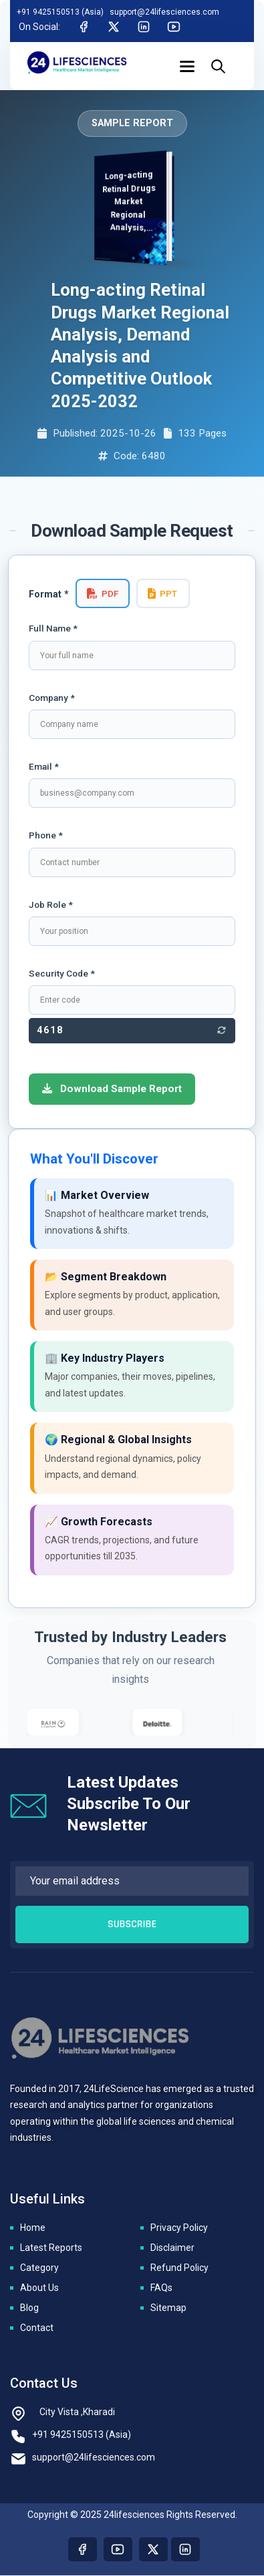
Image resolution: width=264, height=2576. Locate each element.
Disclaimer (172, 2248)
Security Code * (62, 973)
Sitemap (168, 2308)
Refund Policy (179, 2268)
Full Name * (53, 628)
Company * (52, 697)
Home (32, 2228)
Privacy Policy (179, 2228)
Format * (49, 594)
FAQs (161, 2288)
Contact (36, 2328)
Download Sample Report (112, 1089)
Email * (44, 766)
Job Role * (51, 904)
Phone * (46, 835)
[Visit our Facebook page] (82, 2550)
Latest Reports (51, 2248)
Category (39, 2268)
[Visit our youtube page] (118, 2550)
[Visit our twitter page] (153, 2550)
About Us (39, 2288)
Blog (29, 2308)
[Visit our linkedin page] (185, 2550)
